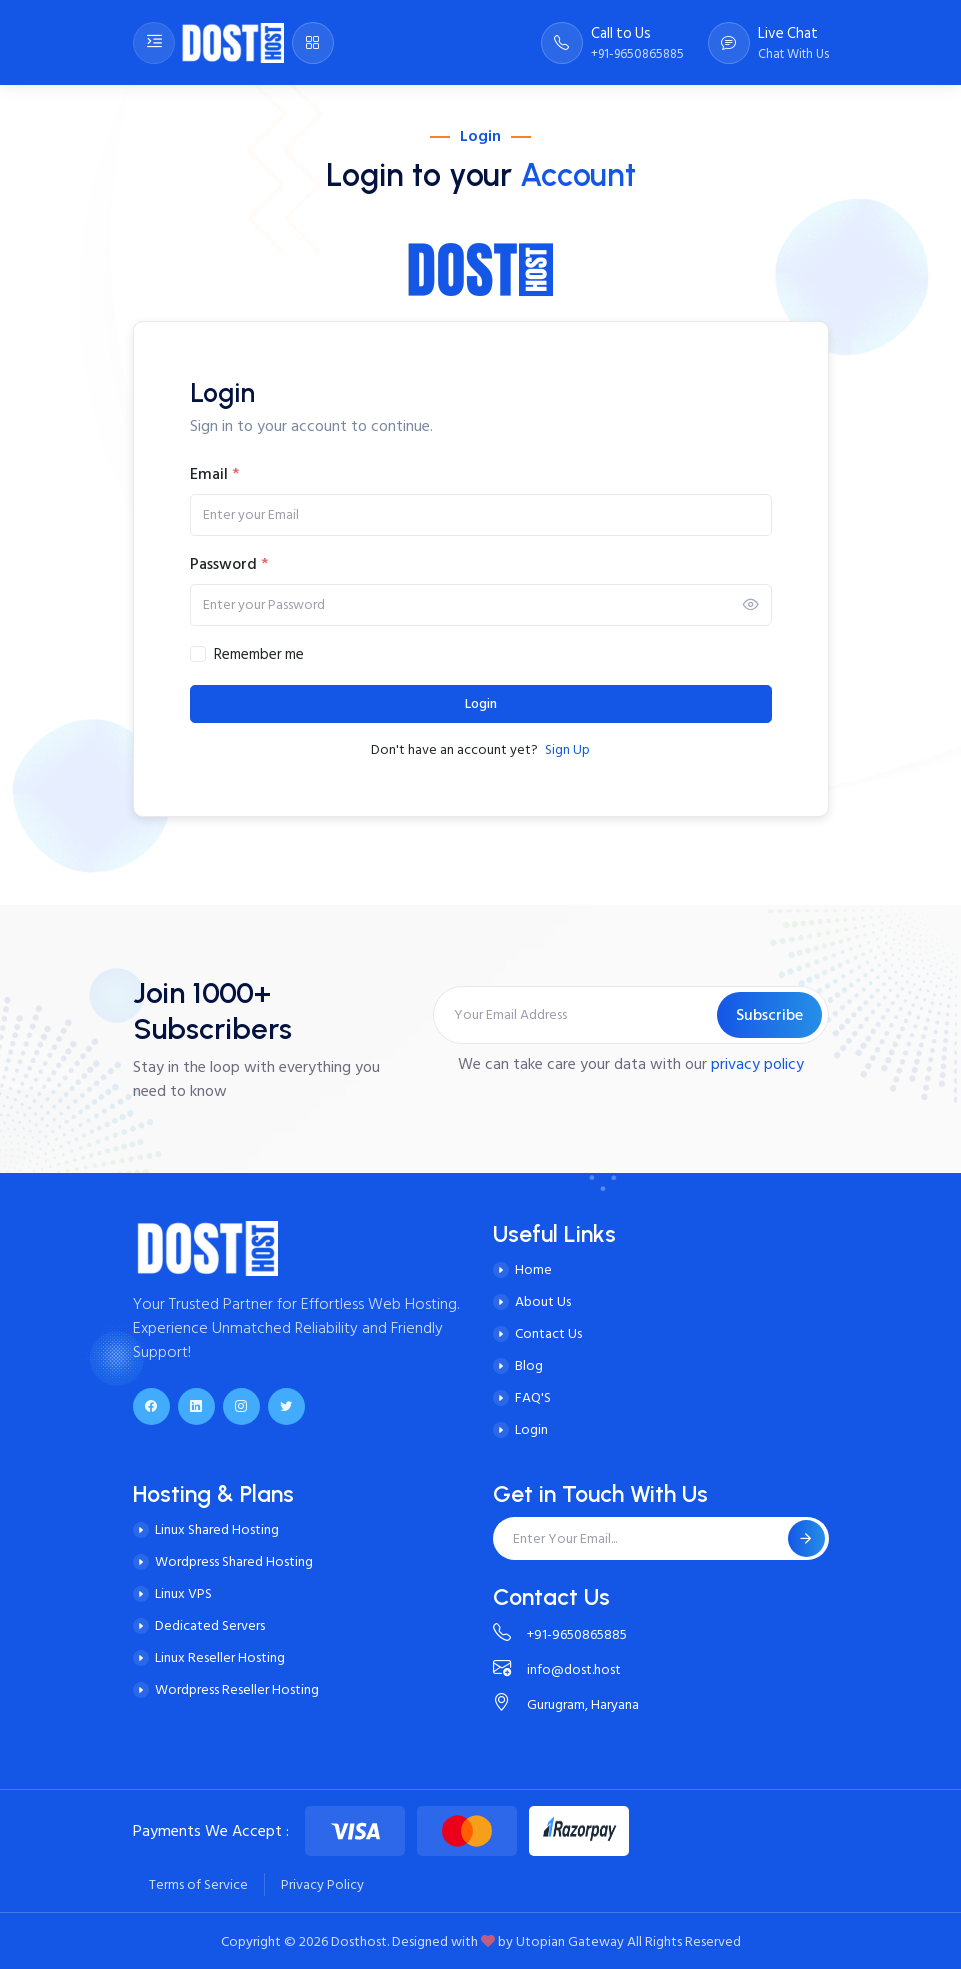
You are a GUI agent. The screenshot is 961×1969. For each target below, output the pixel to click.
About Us (543, 1301)
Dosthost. (360, 1941)
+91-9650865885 (560, 1634)
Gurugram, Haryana (566, 1704)
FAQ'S (533, 1397)
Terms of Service (198, 1884)
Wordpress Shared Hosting (234, 1561)
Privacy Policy (322, 1884)
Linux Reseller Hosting (220, 1657)
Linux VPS (183, 1593)
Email (214, 474)
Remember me (259, 655)
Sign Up (567, 749)
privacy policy (757, 1064)
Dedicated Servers (210, 1625)
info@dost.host (557, 1669)
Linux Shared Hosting (217, 1529)
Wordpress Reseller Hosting (237, 1689)
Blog (529, 1365)
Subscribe (769, 1015)
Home (533, 1269)
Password (229, 564)
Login (481, 704)
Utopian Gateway (570, 1941)
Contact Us (548, 1333)
